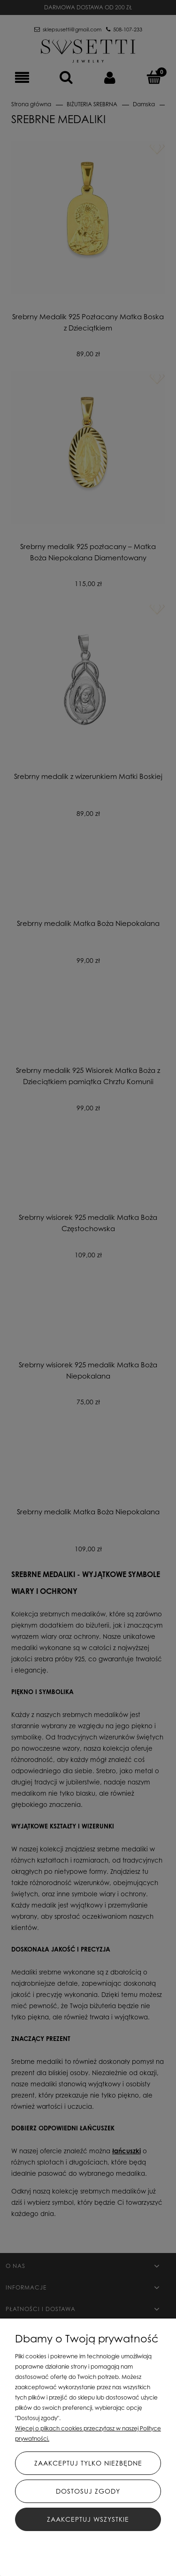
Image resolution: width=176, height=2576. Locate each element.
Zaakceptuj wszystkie (88, 2519)
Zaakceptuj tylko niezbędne (88, 2463)
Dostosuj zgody (88, 2491)
